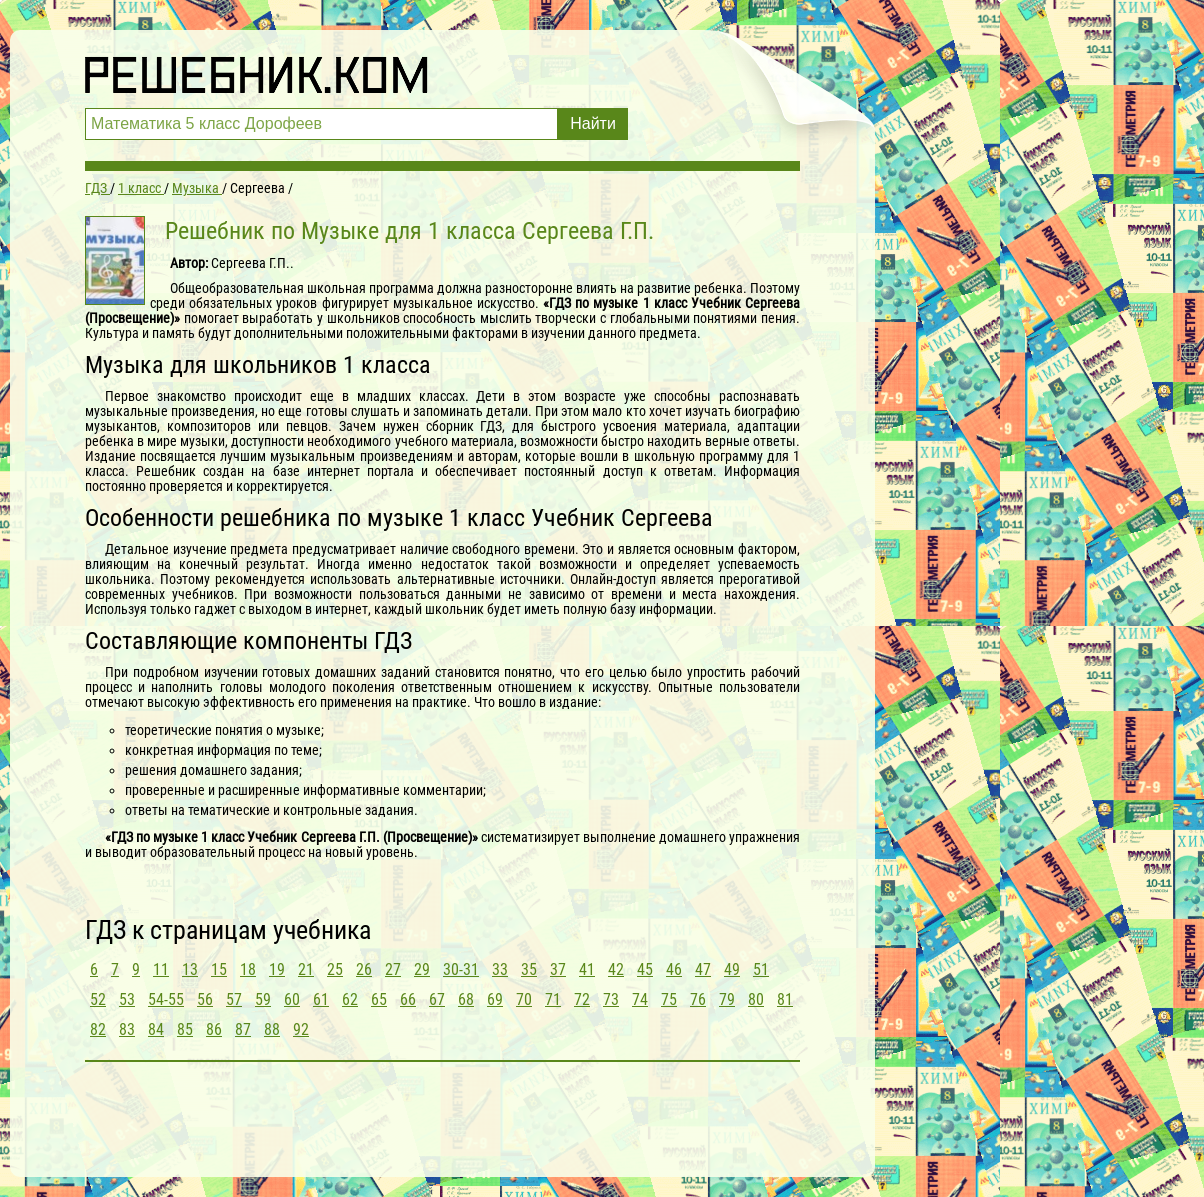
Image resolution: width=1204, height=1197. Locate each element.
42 (616, 969)
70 (524, 999)
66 (408, 999)
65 (379, 999)
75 (669, 999)
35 (529, 969)
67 (437, 999)
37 (558, 969)
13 (190, 969)
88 (272, 1029)
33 (500, 969)
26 (364, 969)
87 (243, 1029)
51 (761, 969)
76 (698, 999)
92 (301, 1029)
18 (248, 969)
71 (553, 999)
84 (156, 1029)
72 (582, 999)
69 (495, 999)
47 (703, 969)
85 (185, 1029)
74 (640, 999)
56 (205, 999)
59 (263, 999)
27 (393, 969)
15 (219, 969)
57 (234, 999)
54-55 (166, 999)
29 (422, 969)
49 (732, 969)
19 (277, 969)
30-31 (461, 969)
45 (645, 969)
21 (306, 969)
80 (756, 999)
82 (98, 1029)
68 (466, 999)
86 (214, 1029)
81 (785, 999)
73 (611, 999)
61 (321, 999)
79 (727, 999)
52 (98, 999)
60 (292, 999)
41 (587, 969)
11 (161, 969)
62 (350, 999)
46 (674, 969)
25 (335, 969)
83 (127, 1029)
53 (127, 999)
